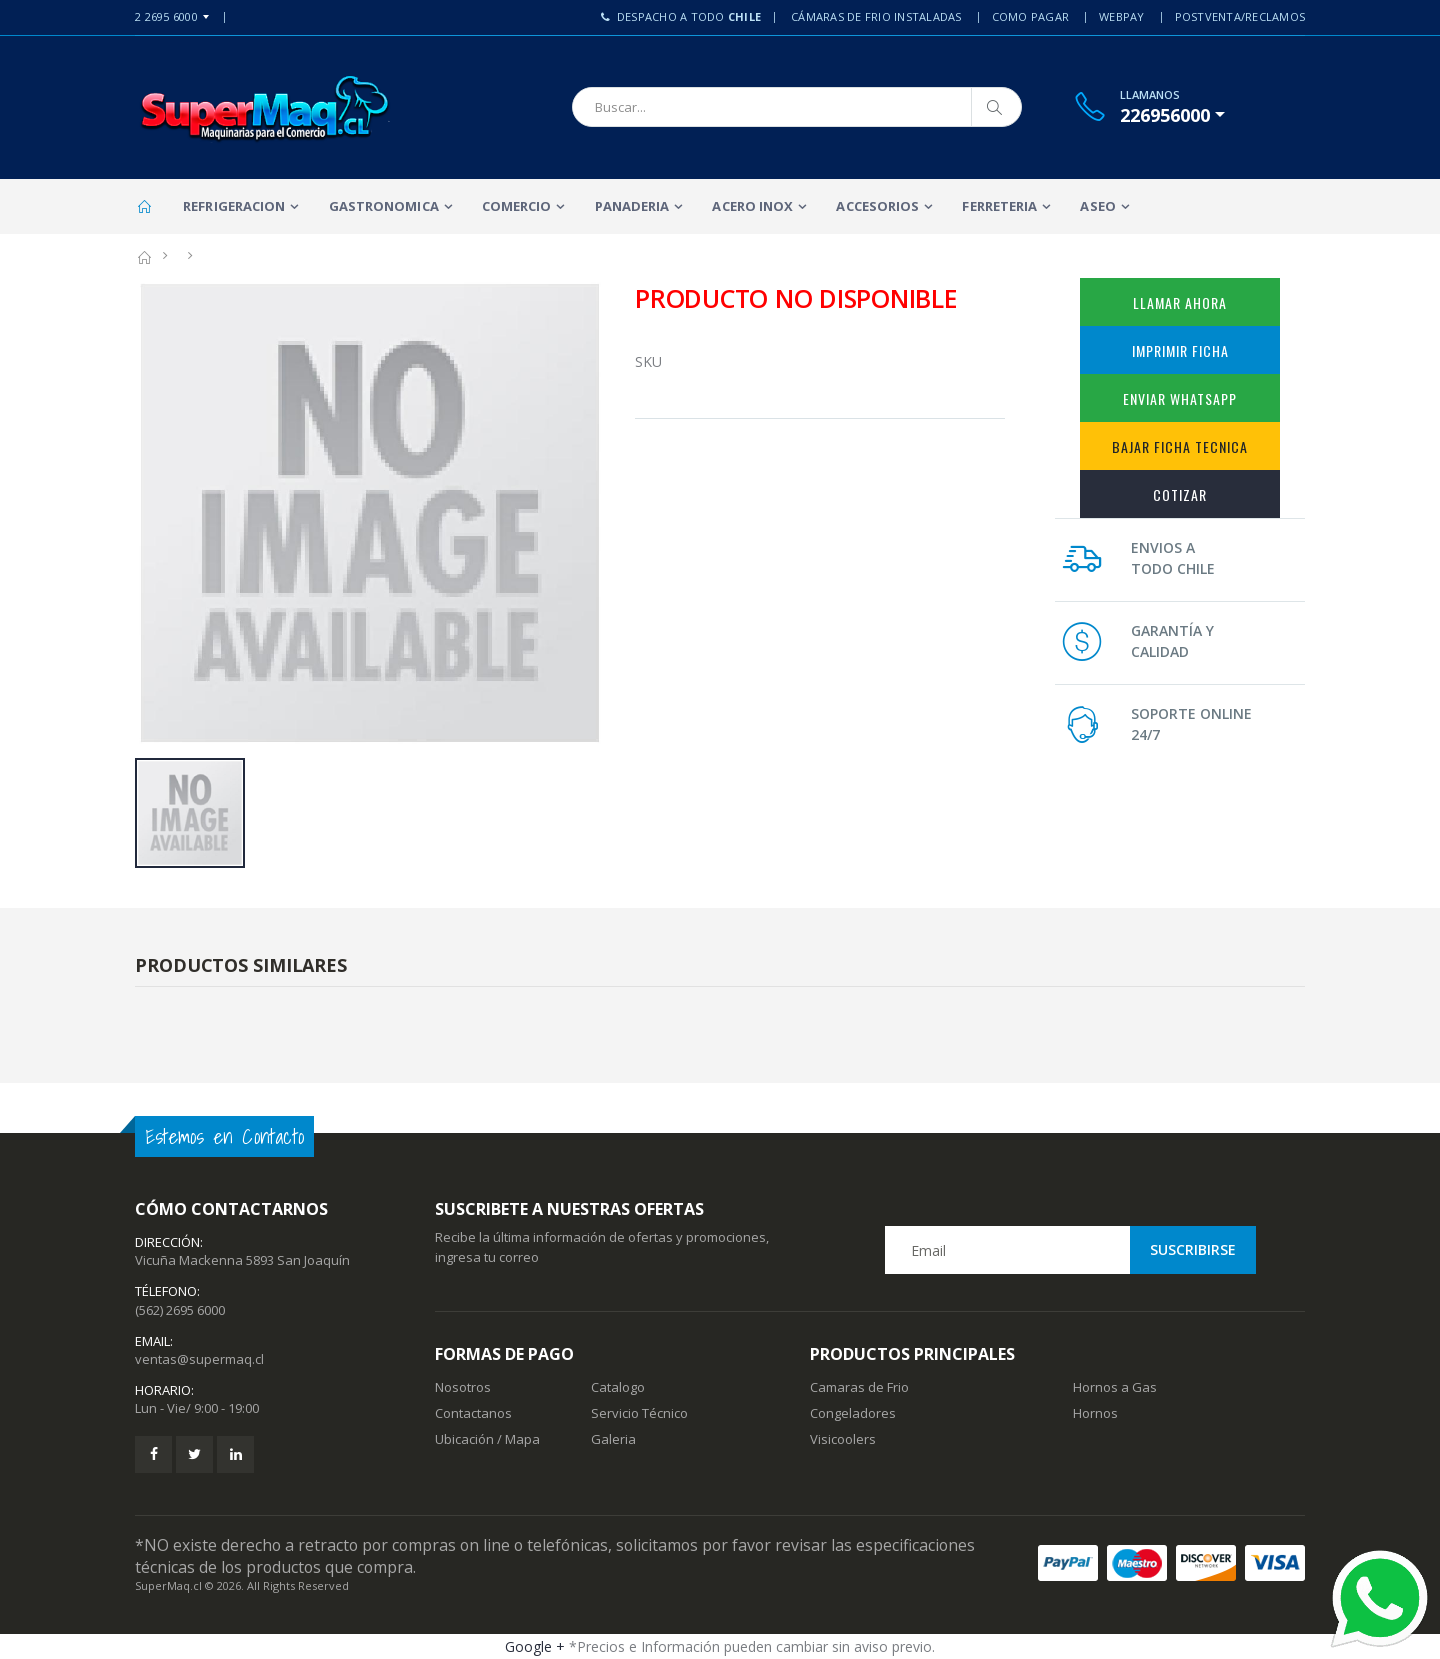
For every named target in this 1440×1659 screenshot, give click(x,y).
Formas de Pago (504, 1354)
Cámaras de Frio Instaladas (876, 16)
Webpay (1122, 16)
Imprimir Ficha (1180, 350)
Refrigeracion (234, 206)
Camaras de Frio (859, 1387)
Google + (535, 1646)
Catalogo (618, 1387)
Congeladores (853, 1413)
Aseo (1097, 206)
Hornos (1095, 1413)
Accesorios (877, 206)
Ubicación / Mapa (487, 1439)
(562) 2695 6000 (180, 1310)
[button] (1172, 115)
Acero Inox (752, 206)
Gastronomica (384, 206)
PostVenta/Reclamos (1240, 16)
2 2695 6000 (166, 16)
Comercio (517, 206)
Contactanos (473, 1413)
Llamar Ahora (1180, 302)
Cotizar (1180, 494)
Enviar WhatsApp (1180, 398)
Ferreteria (999, 206)
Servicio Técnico (639, 1413)
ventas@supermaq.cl (199, 1359)
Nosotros (463, 1387)
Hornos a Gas (1115, 1387)
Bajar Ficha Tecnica (1180, 446)
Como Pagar (1031, 16)
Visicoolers (843, 1439)
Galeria (613, 1439)
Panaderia (632, 206)
